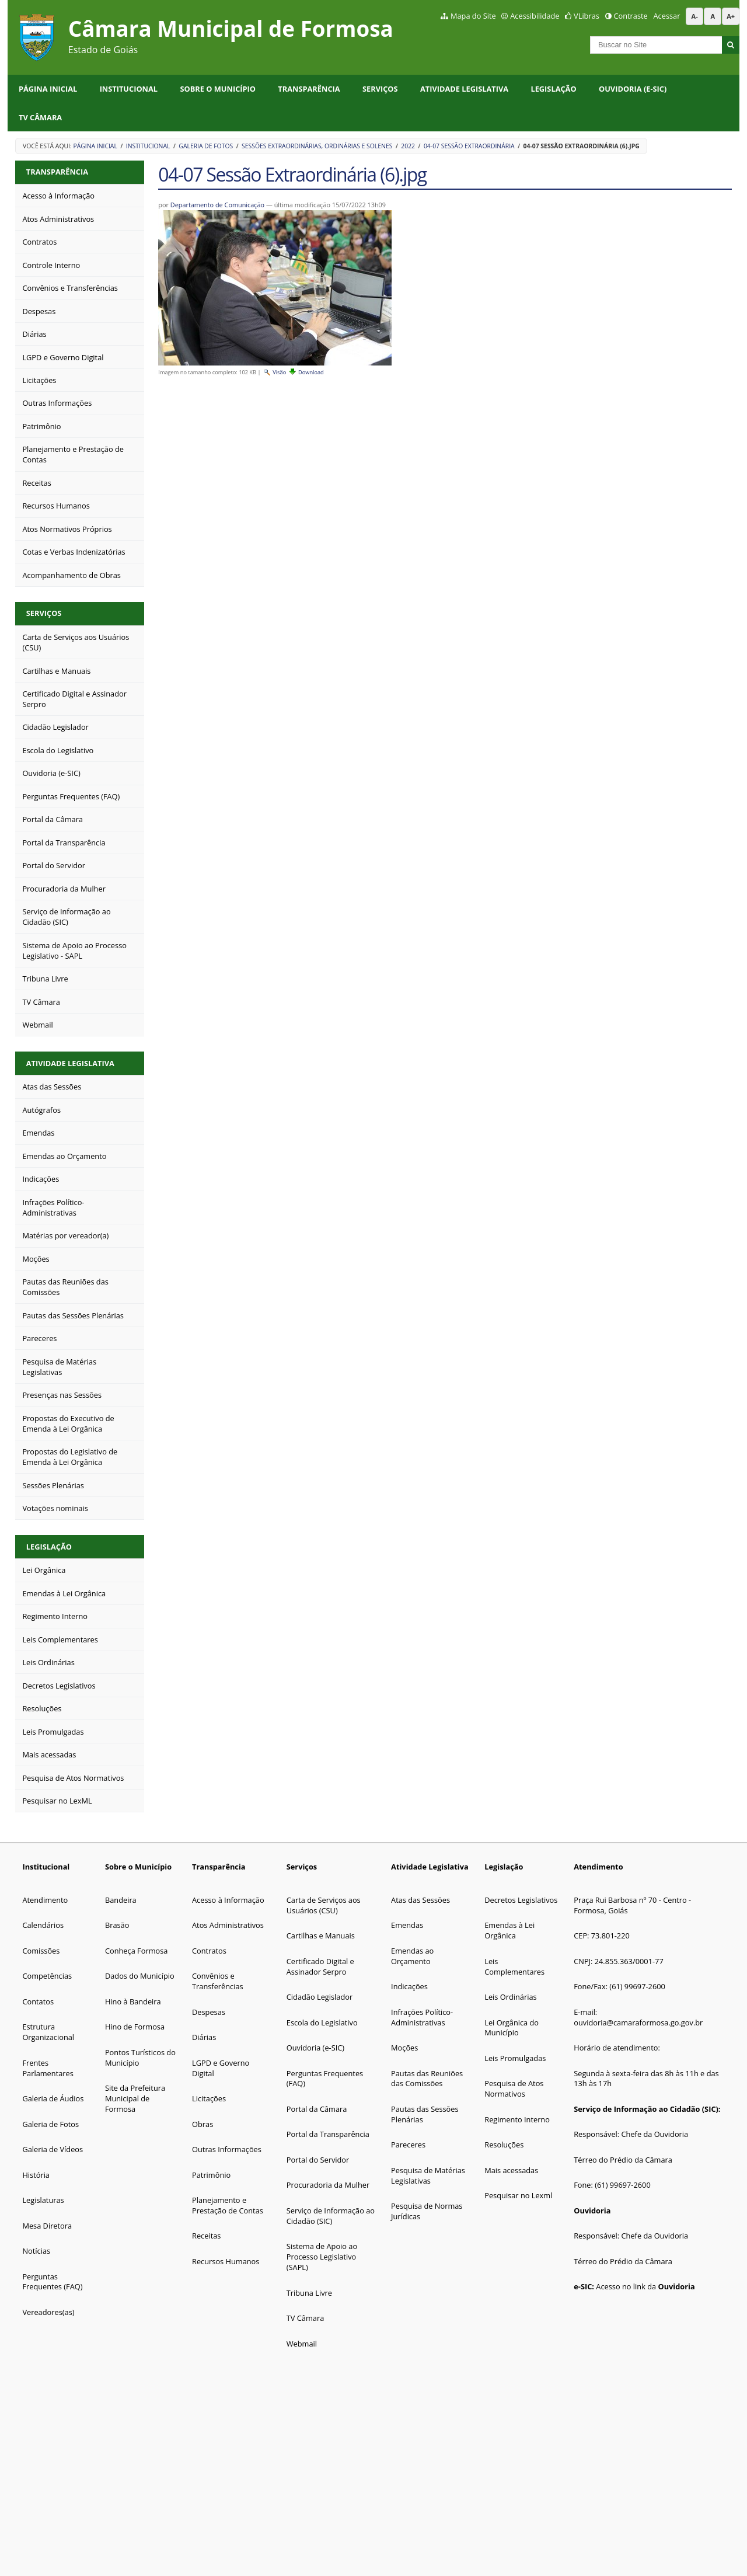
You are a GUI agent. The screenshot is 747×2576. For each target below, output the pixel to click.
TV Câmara (40, 117)
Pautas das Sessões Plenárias (425, 2114)
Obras (202, 2124)
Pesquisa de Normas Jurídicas (426, 2211)
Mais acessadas (511, 2170)
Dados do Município (139, 1976)
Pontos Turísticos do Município (140, 2057)
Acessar (667, 16)
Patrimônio (211, 2175)
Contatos (38, 2001)
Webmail (302, 2343)
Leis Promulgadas (515, 2058)
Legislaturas (43, 2200)
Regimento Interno (517, 2119)
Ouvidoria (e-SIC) (632, 88)
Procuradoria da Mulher (328, 2185)
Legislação (553, 88)
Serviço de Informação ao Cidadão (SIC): (647, 2109)
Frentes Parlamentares (47, 2068)
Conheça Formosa (136, 1950)
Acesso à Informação (228, 1900)
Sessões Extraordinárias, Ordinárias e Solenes (317, 146)
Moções (404, 2047)
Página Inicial (48, 88)
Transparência (309, 88)
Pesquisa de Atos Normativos (513, 2088)
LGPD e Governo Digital (220, 2068)
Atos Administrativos (228, 1925)
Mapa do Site (473, 16)
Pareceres (408, 2144)
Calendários (43, 1925)
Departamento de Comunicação (217, 204)
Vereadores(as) (48, 2312)
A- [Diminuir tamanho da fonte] (695, 16)
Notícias (36, 2251)
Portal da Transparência (328, 2134)
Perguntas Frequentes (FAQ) (52, 2281)
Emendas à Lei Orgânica (509, 1930)
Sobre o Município (218, 88)
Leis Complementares (514, 1966)
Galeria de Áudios (52, 2098)
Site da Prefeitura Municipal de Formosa (135, 2098)
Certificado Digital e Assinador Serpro (320, 1966)
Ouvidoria (592, 2210)
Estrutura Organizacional (48, 2031)
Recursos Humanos (225, 2261)
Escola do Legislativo (322, 2022)
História (36, 2175)
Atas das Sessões (420, 1900)
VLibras (586, 16)
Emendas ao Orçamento (412, 1955)
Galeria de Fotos (206, 146)
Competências (47, 1976)
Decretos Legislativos (520, 1900)
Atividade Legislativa (464, 88)
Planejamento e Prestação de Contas (227, 2205)
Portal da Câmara (317, 2109)
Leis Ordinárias (510, 1997)
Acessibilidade (534, 16)
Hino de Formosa (135, 2026)
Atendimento (45, 1900)
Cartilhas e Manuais (321, 1935)
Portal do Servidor (318, 2159)
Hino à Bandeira (133, 2001)
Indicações (409, 1986)
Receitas (206, 2235)
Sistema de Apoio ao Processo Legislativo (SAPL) (322, 2256)
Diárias (204, 2037)
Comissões (41, 1950)
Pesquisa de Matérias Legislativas (428, 2175)
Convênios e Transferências (217, 1981)
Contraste (630, 16)
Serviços (380, 88)
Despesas (208, 2012)
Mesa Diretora (47, 2225)
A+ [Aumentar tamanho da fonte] (731, 16)
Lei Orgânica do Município (511, 2027)
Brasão (117, 1925)
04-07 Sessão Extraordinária (469, 146)
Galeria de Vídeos (52, 2149)
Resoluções (503, 2144)
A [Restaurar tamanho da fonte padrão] (712, 16)
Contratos (209, 1950)
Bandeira (121, 1900)
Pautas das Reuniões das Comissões (427, 2078)
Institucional (129, 88)
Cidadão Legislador (319, 1997)
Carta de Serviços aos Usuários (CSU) (324, 1905)
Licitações (209, 2098)
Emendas (407, 1925)
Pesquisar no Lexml (518, 2195)
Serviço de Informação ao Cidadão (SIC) (331, 2215)
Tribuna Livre (309, 2293)
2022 (408, 146)
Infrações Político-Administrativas (422, 2017)
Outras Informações (226, 2149)
